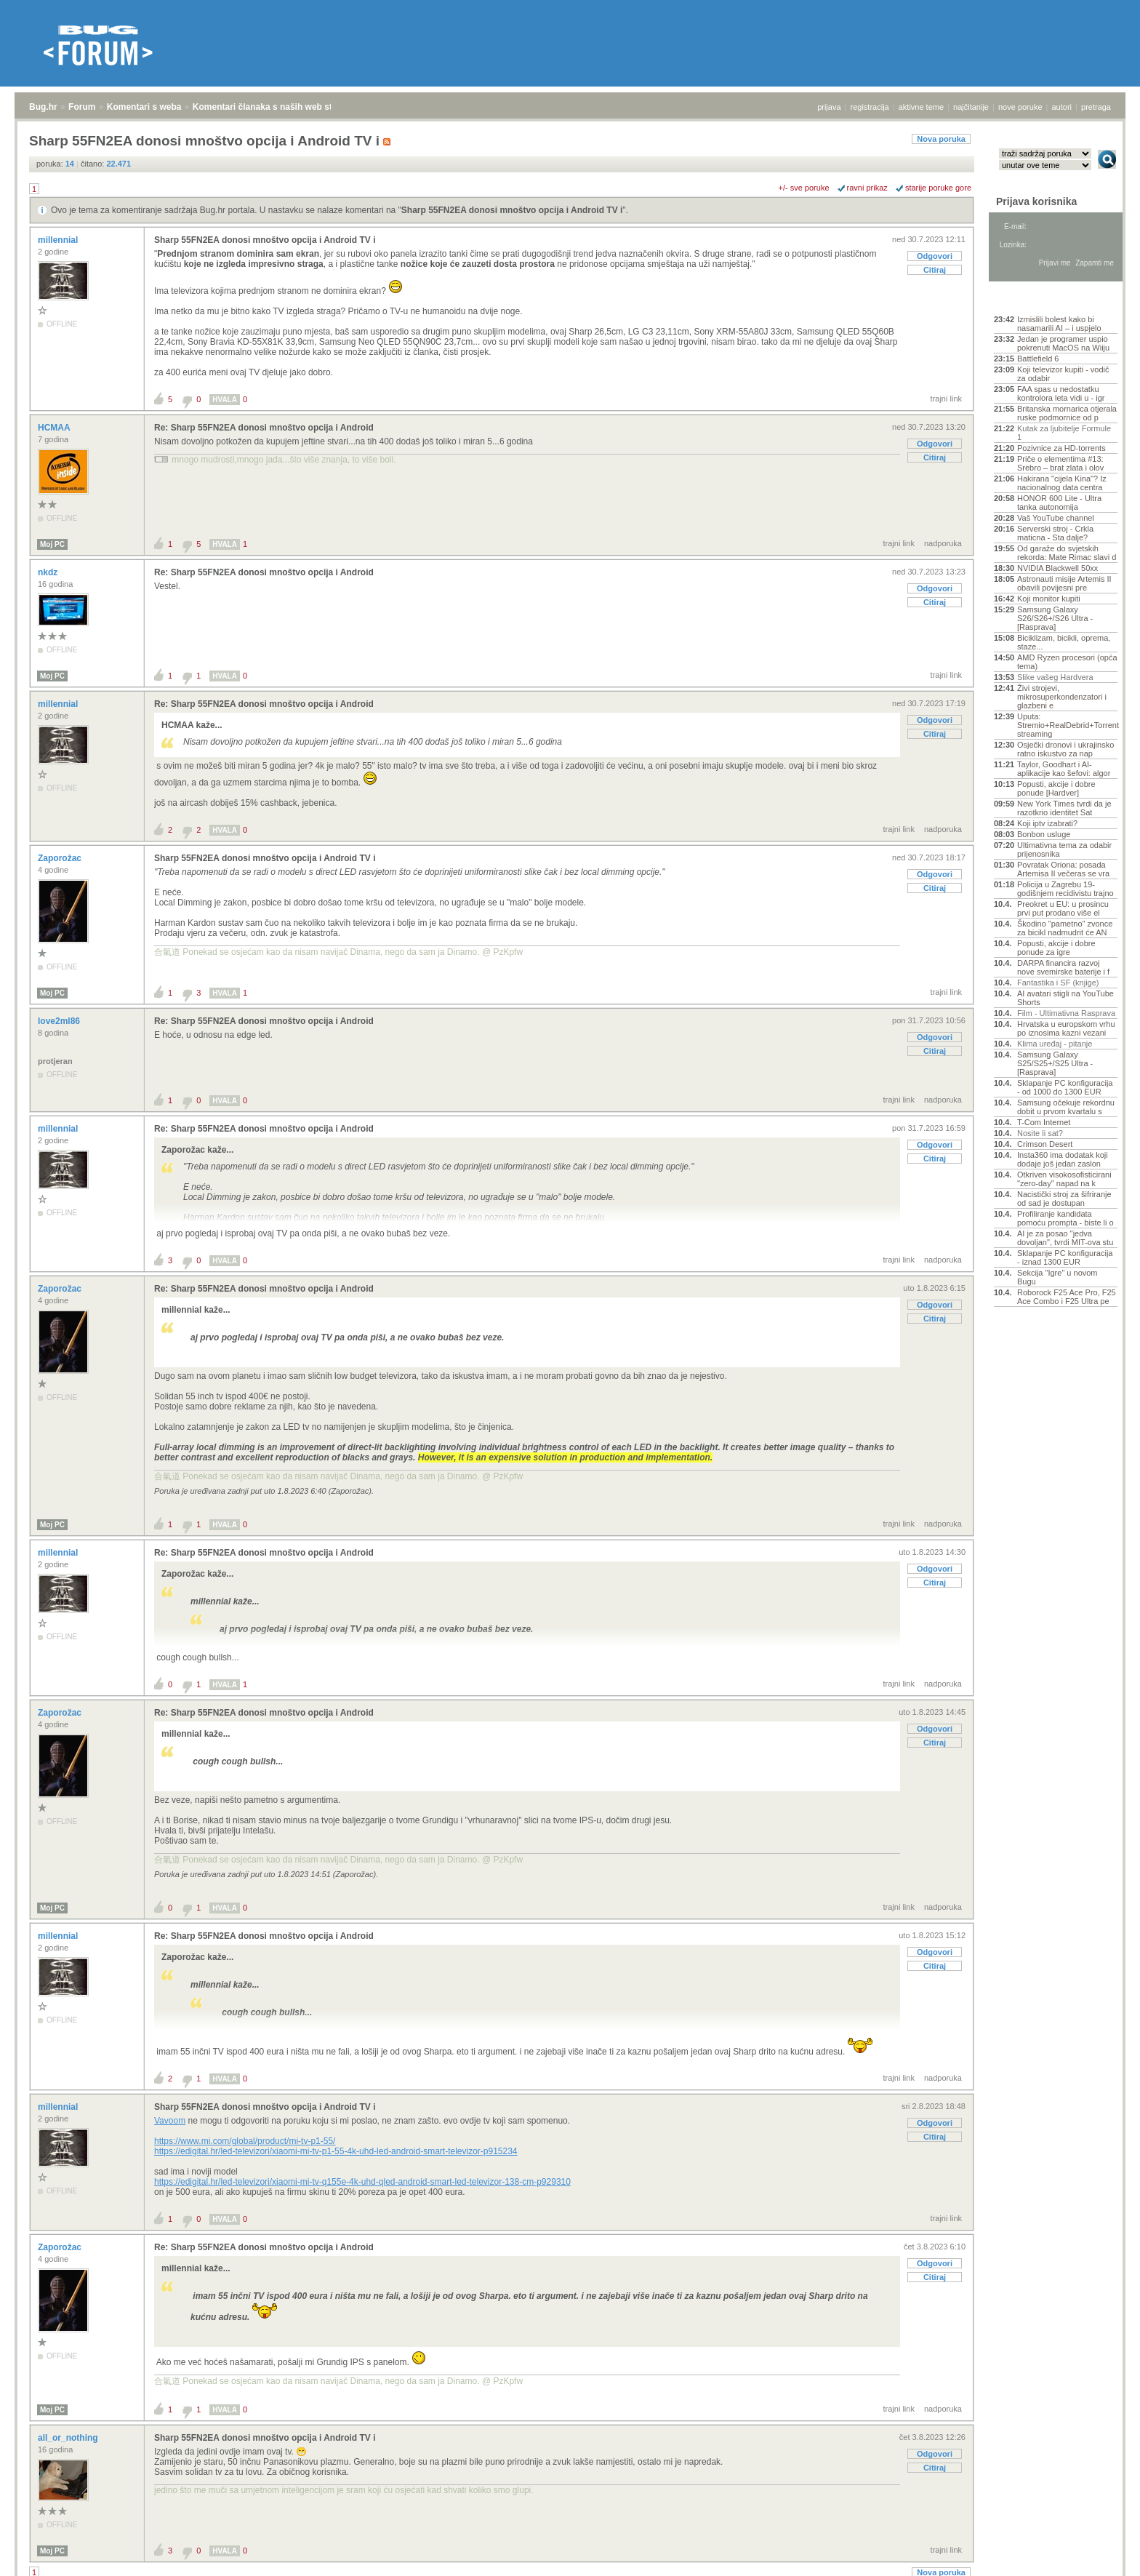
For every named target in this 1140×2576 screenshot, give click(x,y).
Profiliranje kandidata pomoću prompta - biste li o (1065, 1218)
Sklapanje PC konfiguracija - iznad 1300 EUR (1064, 1257)
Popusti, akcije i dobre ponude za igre (1056, 947)
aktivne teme (921, 107)
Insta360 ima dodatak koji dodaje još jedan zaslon (1062, 1159)
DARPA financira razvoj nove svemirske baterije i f (1063, 967)
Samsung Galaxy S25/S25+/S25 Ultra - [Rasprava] (1055, 1063)
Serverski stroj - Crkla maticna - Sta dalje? (1055, 533)
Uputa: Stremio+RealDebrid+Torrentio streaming (1067, 725)
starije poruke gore (938, 187)
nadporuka (943, 543)
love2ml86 (60, 1021)
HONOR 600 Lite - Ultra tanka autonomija (1059, 502)
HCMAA (55, 428)
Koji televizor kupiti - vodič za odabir (1063, 374)
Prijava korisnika (1036, 201)
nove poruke (1020, 107)
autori (1062, 107)
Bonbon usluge (1043, 834)
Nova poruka (941, 139)
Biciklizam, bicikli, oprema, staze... (1063, 642)
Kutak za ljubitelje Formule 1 (1064, 432)
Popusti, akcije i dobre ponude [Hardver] (1056, 788)
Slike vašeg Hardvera (1055, 677)
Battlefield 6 (1038, 358)
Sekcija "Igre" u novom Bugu (1057, 1277)
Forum (81, 107)
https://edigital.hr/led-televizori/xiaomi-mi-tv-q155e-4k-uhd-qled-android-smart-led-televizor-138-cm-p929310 (362, 2182)
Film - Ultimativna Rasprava (1066, 1013)
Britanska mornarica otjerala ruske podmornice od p (1067, 413)
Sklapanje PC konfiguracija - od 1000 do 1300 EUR (1064, 1087)
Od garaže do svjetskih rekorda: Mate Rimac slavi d (1066, 552)
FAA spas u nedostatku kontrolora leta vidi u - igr (1060, 393)
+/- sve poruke (804, 187)
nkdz (49, 572)
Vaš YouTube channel (1055, 517)
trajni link (946, 398)
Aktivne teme (1027, 299)
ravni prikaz (867, 187)
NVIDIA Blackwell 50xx (1057, 568)
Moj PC (52, 544)
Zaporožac (61, 858)
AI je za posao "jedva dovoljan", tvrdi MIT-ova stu (1065, 1238)
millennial (59, 240)
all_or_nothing (69, 2438)
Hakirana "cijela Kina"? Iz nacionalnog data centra (1062, 483)
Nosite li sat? (1040, 1133)
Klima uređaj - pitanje (1054, 1043)
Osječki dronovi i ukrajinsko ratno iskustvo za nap (1065, 749)
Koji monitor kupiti (1048, 598)
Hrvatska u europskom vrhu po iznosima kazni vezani (1066, 1028)
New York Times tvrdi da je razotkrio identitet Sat (1064, 808)
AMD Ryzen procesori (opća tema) (1067, 662)
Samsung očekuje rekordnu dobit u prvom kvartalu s (1066, 1107)
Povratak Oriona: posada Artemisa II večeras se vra (1063, 869)
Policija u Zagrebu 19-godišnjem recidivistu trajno (1065, 888)
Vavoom (169, 2121)
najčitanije (971, 107)
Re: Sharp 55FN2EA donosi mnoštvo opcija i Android (264, 428)
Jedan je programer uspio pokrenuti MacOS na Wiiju (1063, 343)
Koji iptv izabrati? (1047, 823)
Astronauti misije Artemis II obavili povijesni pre (1064, 583)
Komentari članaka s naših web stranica (275, 107)
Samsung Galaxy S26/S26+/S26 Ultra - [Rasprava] (1055, 618)
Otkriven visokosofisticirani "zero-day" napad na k (1064, 1179)
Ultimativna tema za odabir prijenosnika (1064, 849)
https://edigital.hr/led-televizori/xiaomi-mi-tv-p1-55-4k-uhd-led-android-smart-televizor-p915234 (336, 2151)
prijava (828, 107)
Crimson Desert (1044, 1144)
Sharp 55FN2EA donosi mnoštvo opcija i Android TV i (511, 210)
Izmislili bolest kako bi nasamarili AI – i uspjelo (1059, 323)
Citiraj (934, 269)
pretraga (1096, 107)
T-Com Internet (1043, 1122)
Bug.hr (43, 107)
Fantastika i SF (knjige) (1058, 982)
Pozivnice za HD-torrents (1061, 448)
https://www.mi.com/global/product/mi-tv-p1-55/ (244, 2141)
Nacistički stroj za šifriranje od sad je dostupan (1064, 1198)
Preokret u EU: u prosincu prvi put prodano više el (1063, 908)
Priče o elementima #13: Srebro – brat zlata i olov (1060, 463)
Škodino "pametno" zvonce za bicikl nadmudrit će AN (1064, 928)
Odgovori (934, 256)
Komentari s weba (144, 107)
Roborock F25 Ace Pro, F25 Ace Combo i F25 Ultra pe (1066, 1296)
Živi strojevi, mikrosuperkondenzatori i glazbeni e (1062, 697)
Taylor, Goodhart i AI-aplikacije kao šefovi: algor (1063, 768)
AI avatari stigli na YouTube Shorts (1065, 998)
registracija (870, 107)
